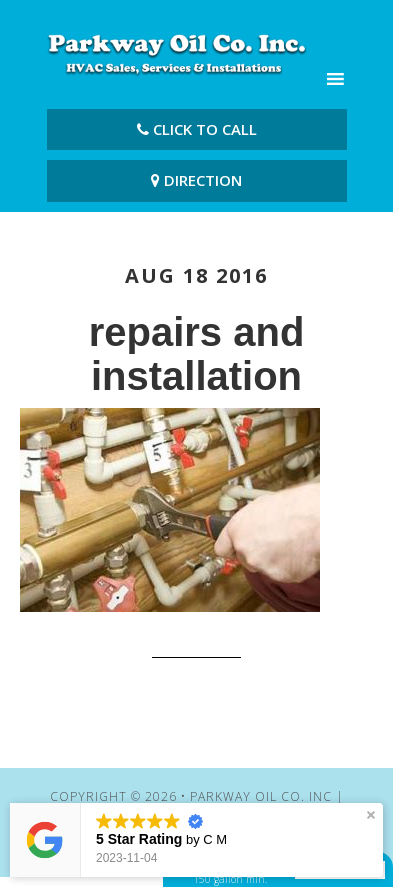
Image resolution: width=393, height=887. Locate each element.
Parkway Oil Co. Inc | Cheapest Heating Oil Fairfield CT (177, 53)
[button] (371, 815)
